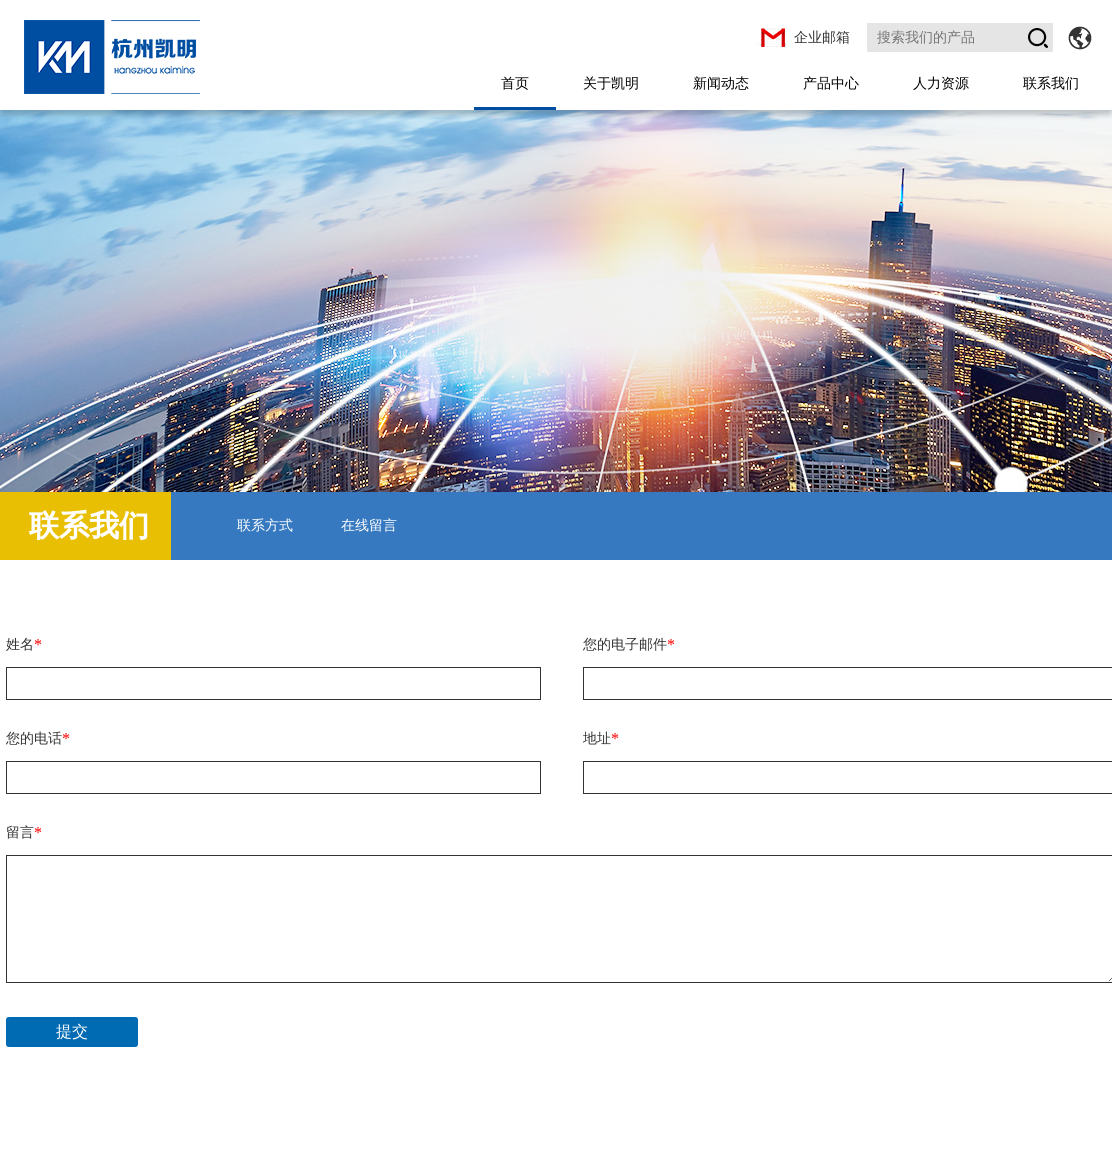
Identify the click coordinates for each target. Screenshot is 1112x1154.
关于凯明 (611, 82)
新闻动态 (721, 82)
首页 (515, 82)
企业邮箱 (822, 37)
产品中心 (831, 82)
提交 (72, 1031)
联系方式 (265, 525)
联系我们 (1051, 82)
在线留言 (369, 525)
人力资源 (941, 82)
